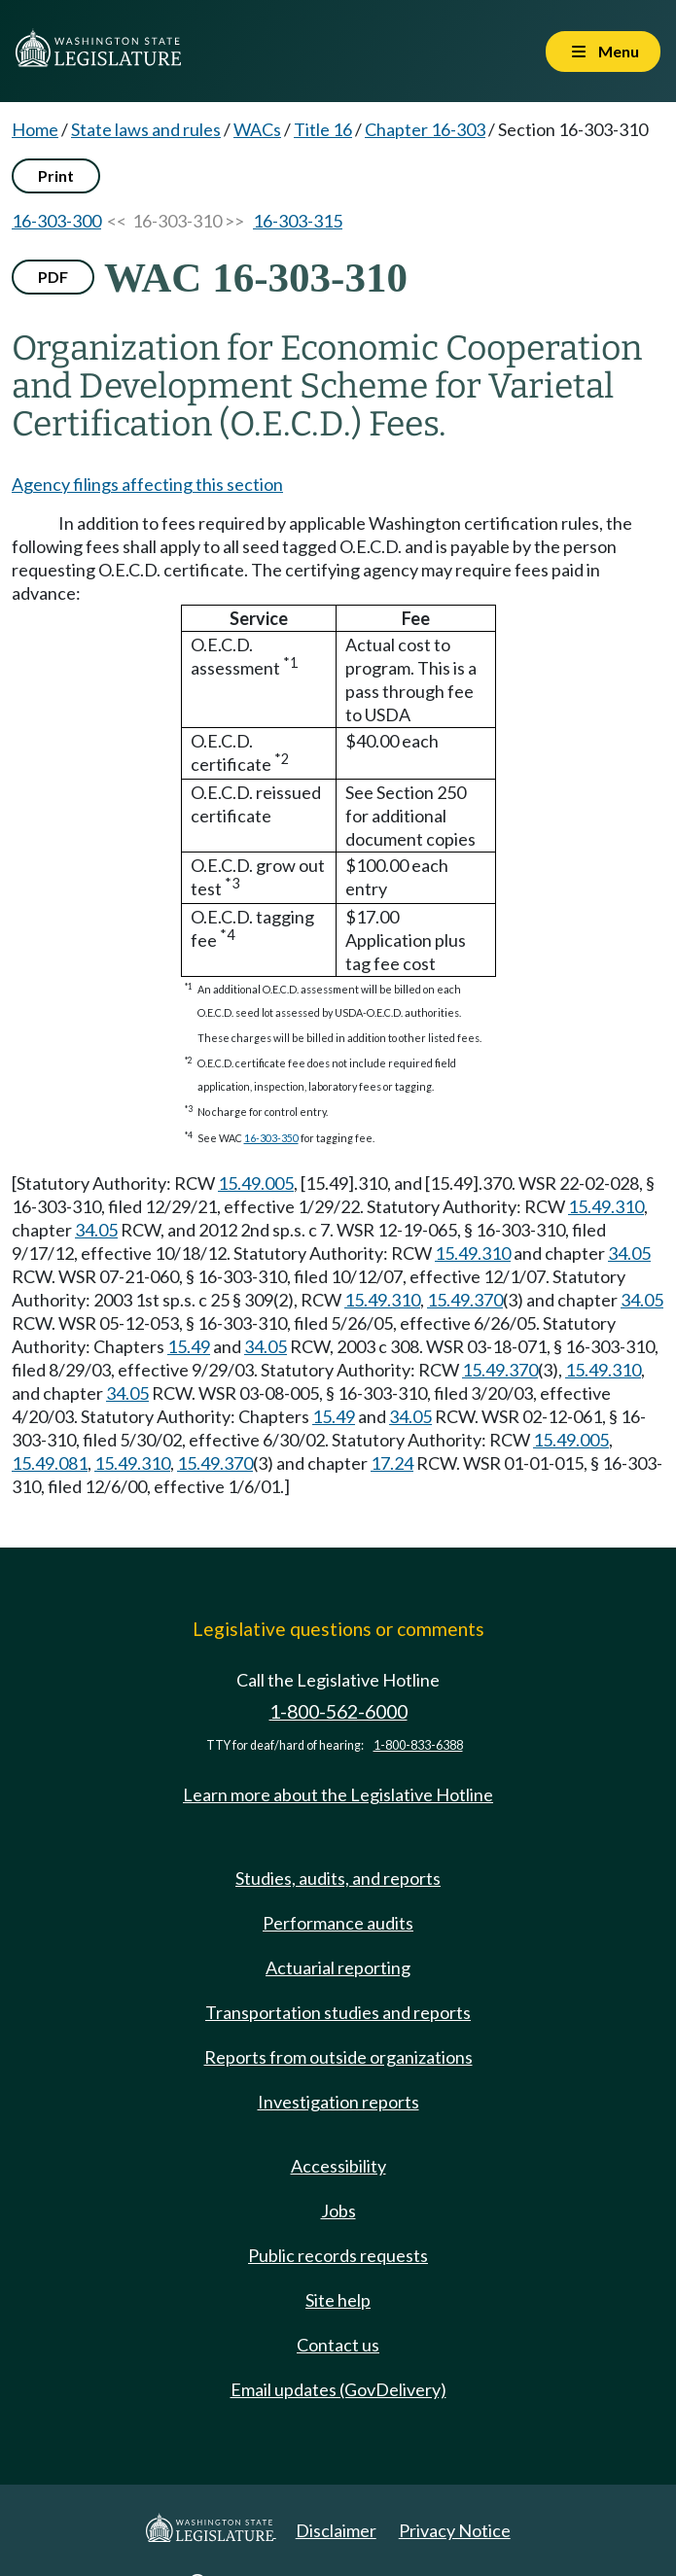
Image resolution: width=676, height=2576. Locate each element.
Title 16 (323, 129)
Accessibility (338, 2165)
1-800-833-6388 (418, 1745)
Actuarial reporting (338, 1967)
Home (35, 129)
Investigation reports (338, 2101)
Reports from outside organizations (338, 2057)
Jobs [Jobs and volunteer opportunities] (338, 2210)
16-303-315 (297, 220)
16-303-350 (271, 1137)
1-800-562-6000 (338, 1711)
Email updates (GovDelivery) (338, 2389)
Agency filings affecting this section (147, 484)
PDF (53, 276)
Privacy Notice (455, 2530)
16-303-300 (56, 220)
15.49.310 (606, 1206)
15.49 (188, 1346)
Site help (338, 2300)
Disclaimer (336, 2530)
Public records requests (338, 2255)
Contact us (338, 2344)
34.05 (96, 1229)
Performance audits (338, 1922)
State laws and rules (146, 129)
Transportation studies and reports (338, 2012)
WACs (257, 129)
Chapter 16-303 (425, 129)
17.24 (392, 1463)
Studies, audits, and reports (338, 1878)
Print (56, 175)
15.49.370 (465, 1299)
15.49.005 (256, 1183)
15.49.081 (50, 1463)
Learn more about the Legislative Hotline (338, 1794)
